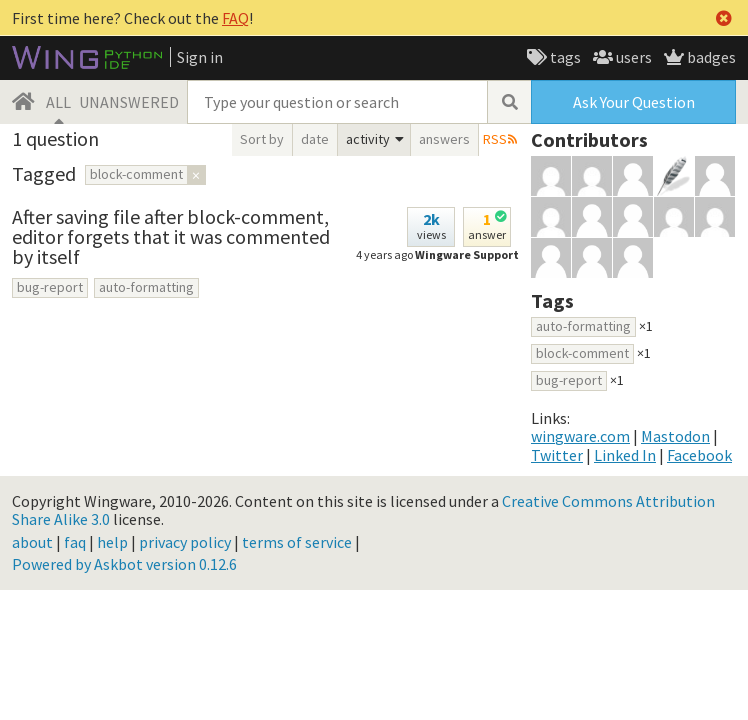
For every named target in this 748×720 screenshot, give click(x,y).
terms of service (297, 542)
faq (75, 542)
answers (444, 139)
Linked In (625, 455)
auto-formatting (146, 287)
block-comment (582, 353)
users (632, 57)
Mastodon (675, 436)
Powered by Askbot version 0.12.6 (124, 564)
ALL (58, 102)
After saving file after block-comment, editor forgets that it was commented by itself (171, 236)
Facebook (699, 455)
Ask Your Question (634, 102)
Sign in (200, 57)
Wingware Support (467, 254)
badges (710, 57)
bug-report (50, 287)
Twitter (557, 455)
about (32, 542)
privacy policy (185, 542)
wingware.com (580, 436)
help (112, 542)
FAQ (235, 18)
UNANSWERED (129, 102)
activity (368, 139)
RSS (495, 139)
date (315, 139)
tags (564, 57)
